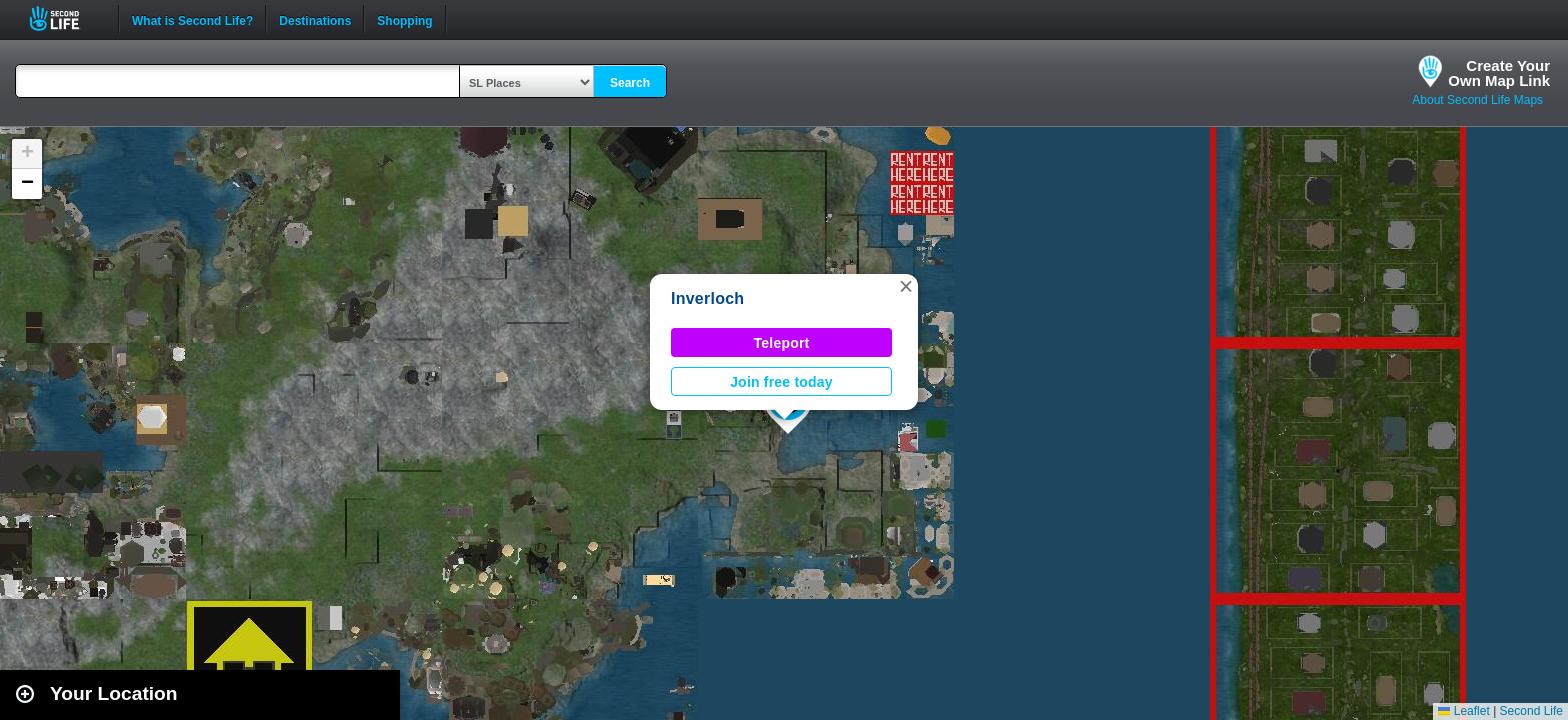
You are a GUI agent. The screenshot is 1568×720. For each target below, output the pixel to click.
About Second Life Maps (1477, 100)
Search (630, 83)
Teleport (782, 343)
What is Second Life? (192, 19)
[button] (906, 286)
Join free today (781, 382)
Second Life (65, 18)
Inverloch (707, 298)
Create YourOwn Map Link (1499, 73)
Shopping (404, 19)
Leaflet (1463, 711)
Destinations (315, 19)
